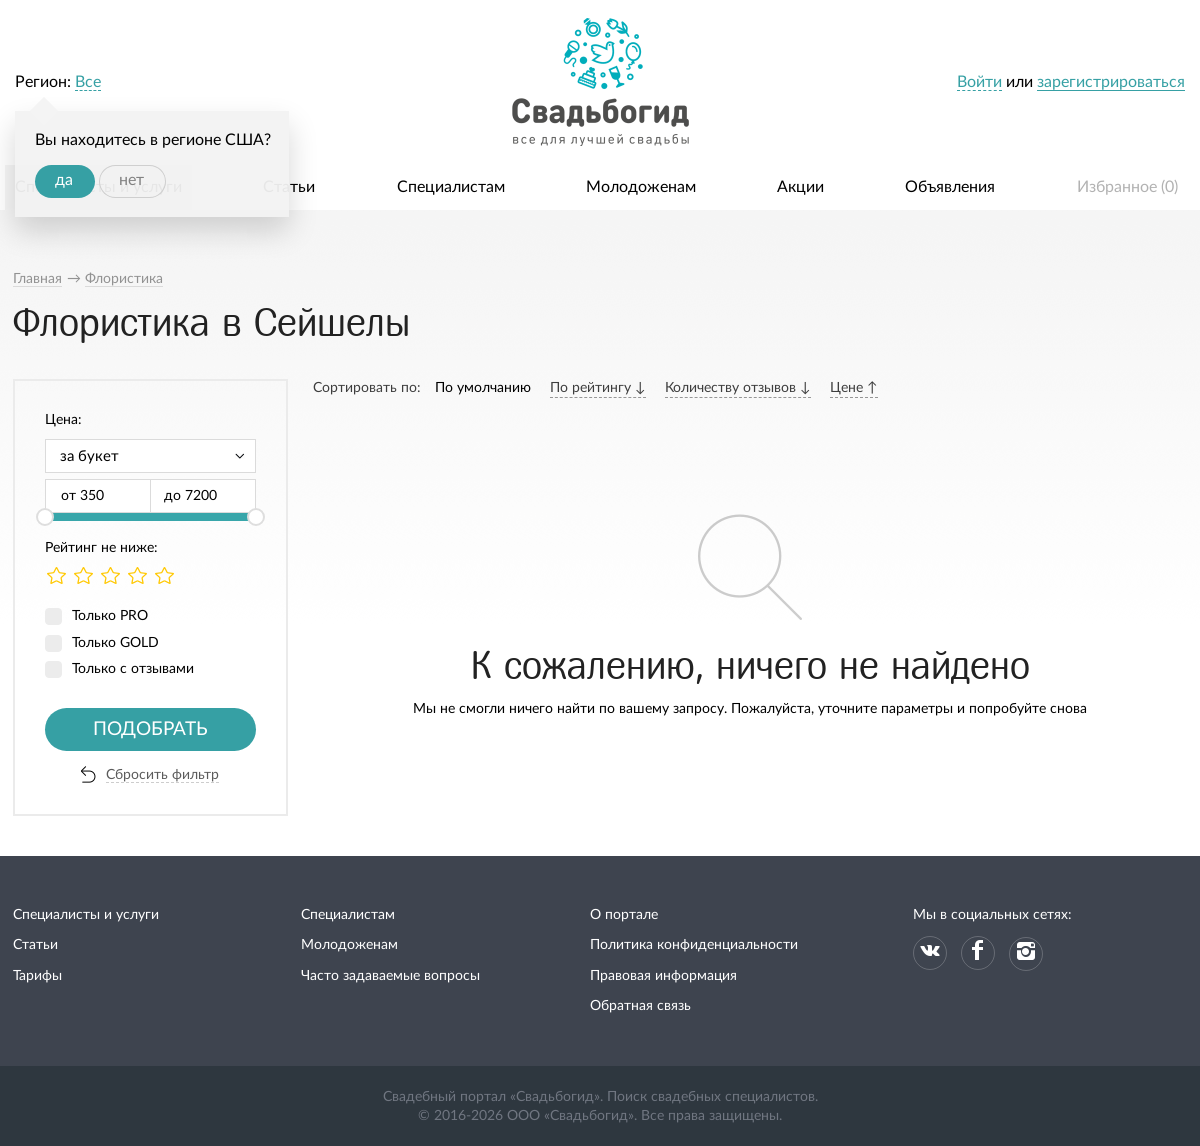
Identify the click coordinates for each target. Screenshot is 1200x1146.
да (64, 180)
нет (131, 180)
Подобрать (150, 729)
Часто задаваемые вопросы (390, 976)
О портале (624, 915)
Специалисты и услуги (86, 915)
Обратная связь (640, 1006)
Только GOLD (115, 643)
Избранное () (1127, 187)
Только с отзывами (133, 669)
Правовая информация (663, 976)
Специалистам (451, 187)
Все (88, 82)
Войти (979, 82)
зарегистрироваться (1111, 82)
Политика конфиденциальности (694, 945)
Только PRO (110, 616)
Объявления (950, 187)
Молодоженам (641, 187)
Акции (800, 187)
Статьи (289, 187)
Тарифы (37, 976)
